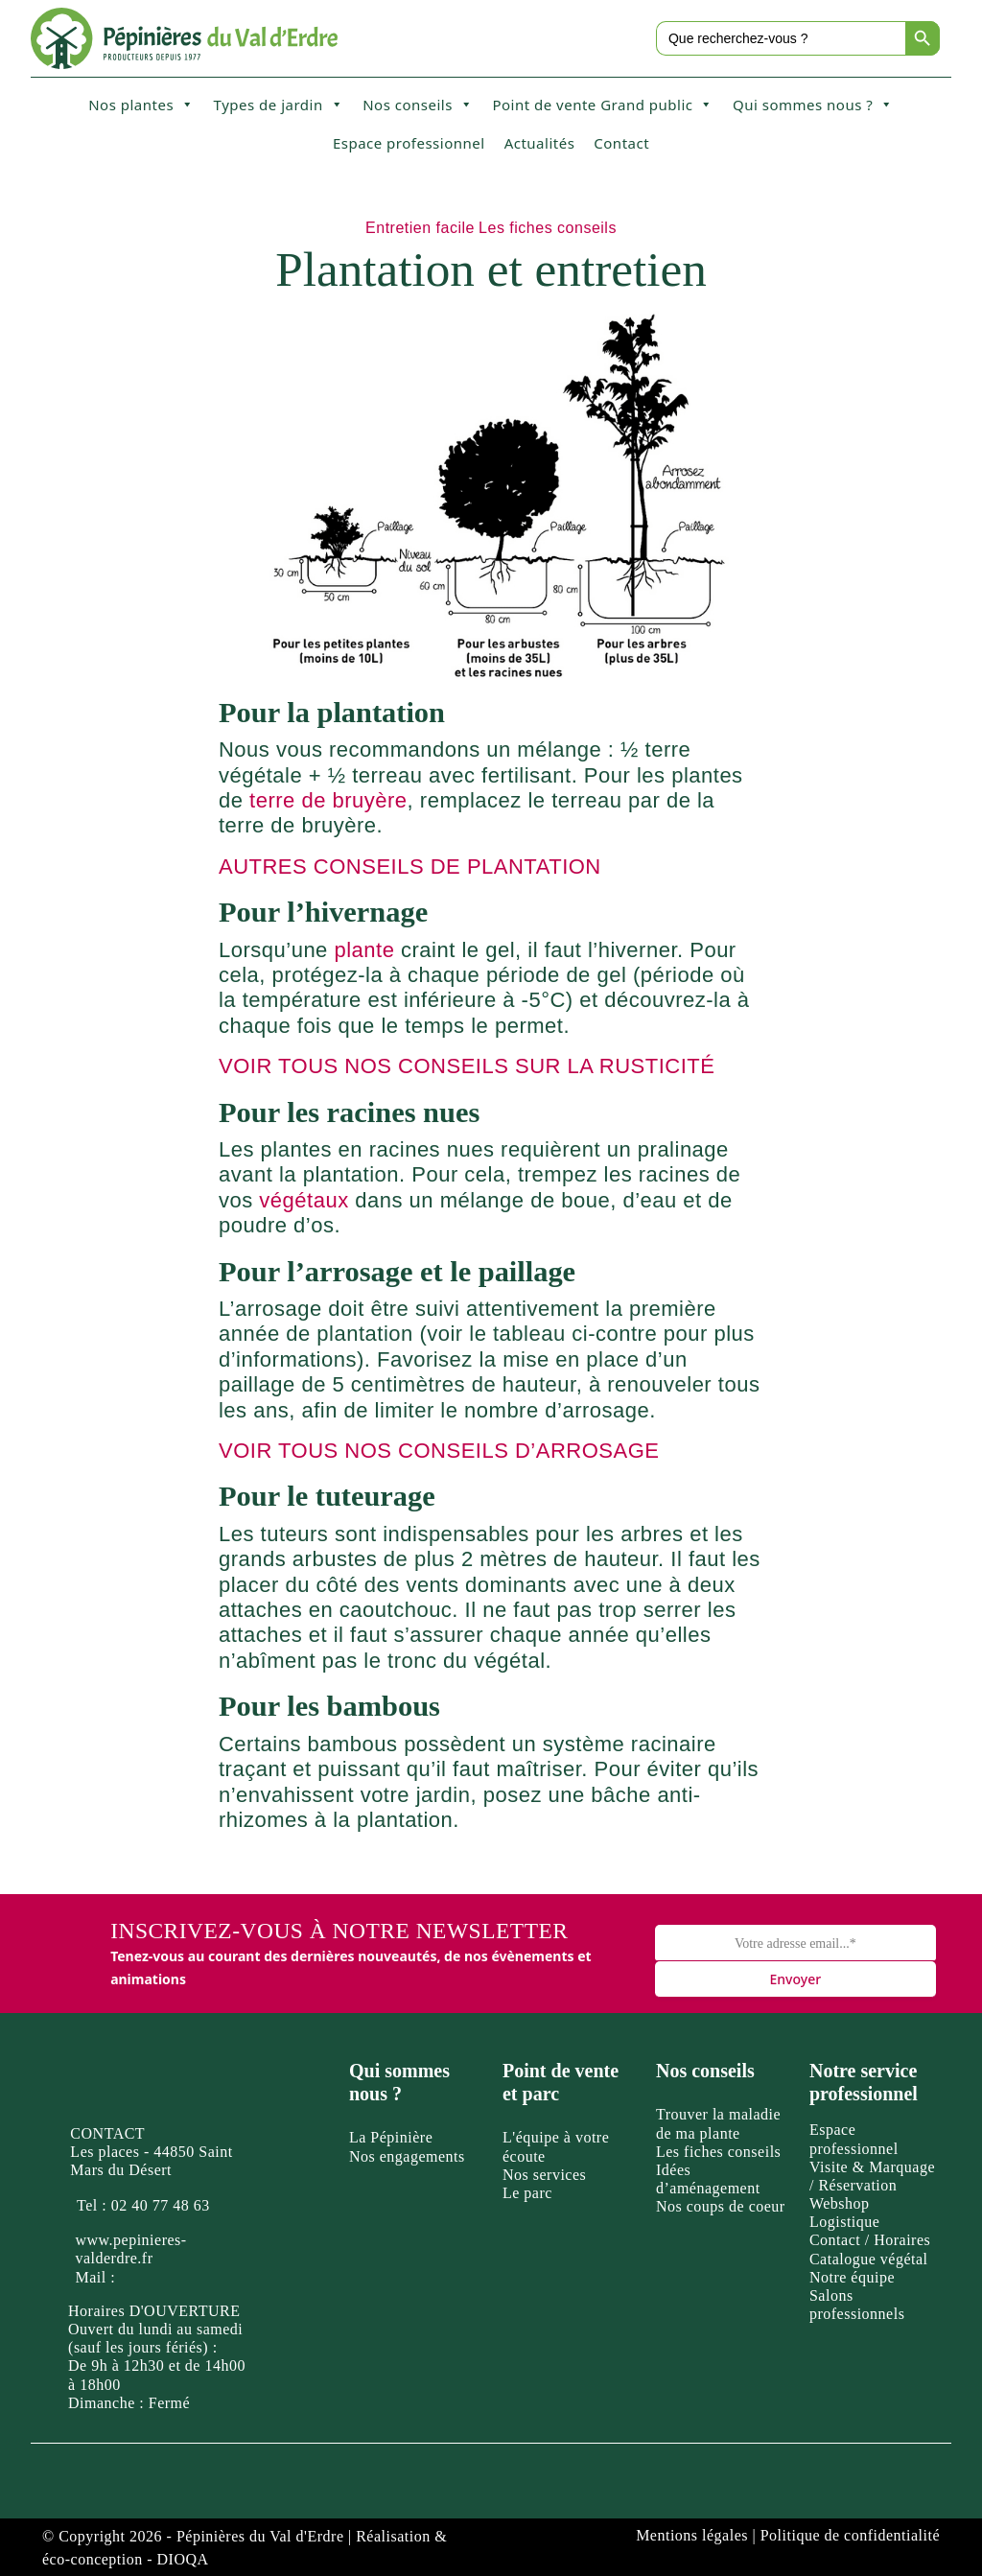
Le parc (527, 2193)
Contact (621, 142)
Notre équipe (852, 2277)
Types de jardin (279, 104)
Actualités (539, 142)
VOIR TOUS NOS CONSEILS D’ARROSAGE (439, 1451)
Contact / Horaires (869, 2240)
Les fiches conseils (548, 228)
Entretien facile (420, 228)
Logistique (844, 2221)
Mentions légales (692, 2535)
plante (364, 950)
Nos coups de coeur (720, 2206)
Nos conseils (417, 104)
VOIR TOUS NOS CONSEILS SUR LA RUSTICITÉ (466, 1066)
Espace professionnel (409, 142)
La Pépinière (391, 2137)
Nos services (544, 2174)
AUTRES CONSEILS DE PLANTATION (410, 866)
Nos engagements (407, 2156)
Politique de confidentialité (850, 2535)
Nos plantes (141, 104)
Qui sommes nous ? (813, 104)
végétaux (303, 1200)
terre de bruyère (328, 800)
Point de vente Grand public (602, 104)
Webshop (839, 2203)
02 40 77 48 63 (160, 2205)
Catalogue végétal (868, 2259)
